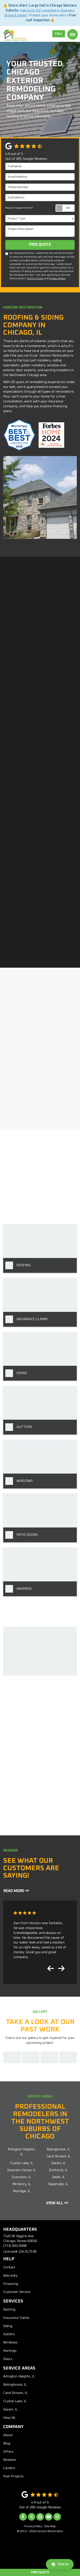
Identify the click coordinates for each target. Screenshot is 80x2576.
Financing (10, 2283)
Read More (13, 1891)
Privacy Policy (57, 278)
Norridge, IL (22, 2191)
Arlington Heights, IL (22, 2152)
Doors (7, 2359)
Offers (8, 2451)
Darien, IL (58, 2163)
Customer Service (16, 2292)
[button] (50, 1968)
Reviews (9, 2459)
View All (54, 2203)
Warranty (10, 2275)
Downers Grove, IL (21, 2170)
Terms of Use (35, 278)
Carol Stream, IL (58, 2156)
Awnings (10, 2350)
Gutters (9, 2334)
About (8, 2435)
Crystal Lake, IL (21, 2163)
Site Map (50, 2526)
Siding (7, 2326)
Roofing (9, 2309)
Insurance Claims (16, 2317)
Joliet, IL (58, 2177)
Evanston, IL (21, 2177)
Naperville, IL (58, 2184)
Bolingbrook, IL (58, 2149)
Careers (9, 2468)
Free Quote (40, 2572)
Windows (10, 2342)
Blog (6, 2443)
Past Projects (13, 2476)
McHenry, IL (21, 2184)
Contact (9, 2267)
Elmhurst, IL (58, 2170)
